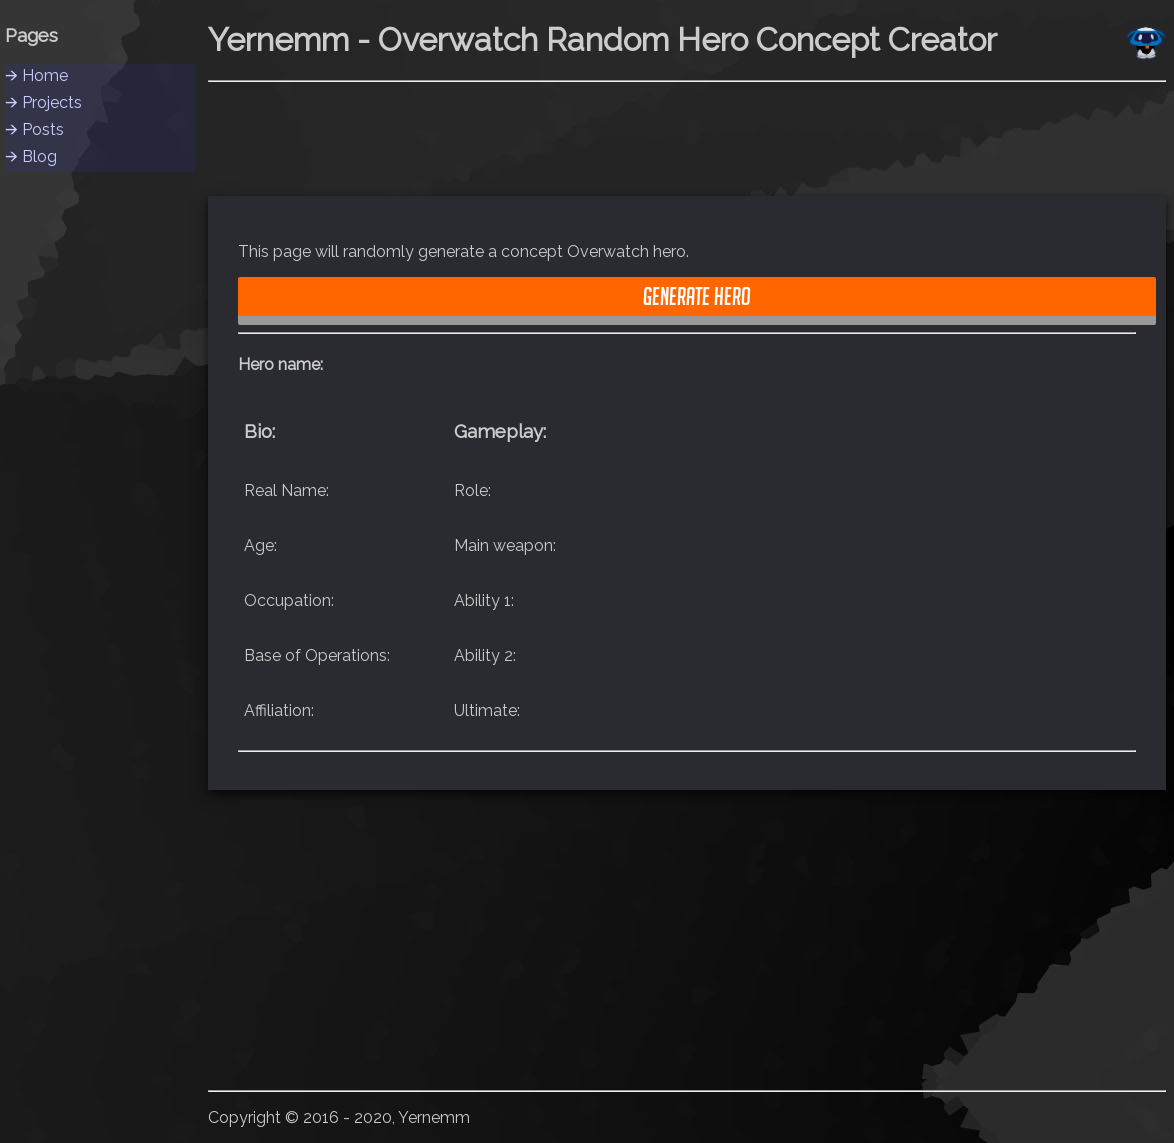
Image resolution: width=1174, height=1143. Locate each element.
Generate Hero (697, 296)
